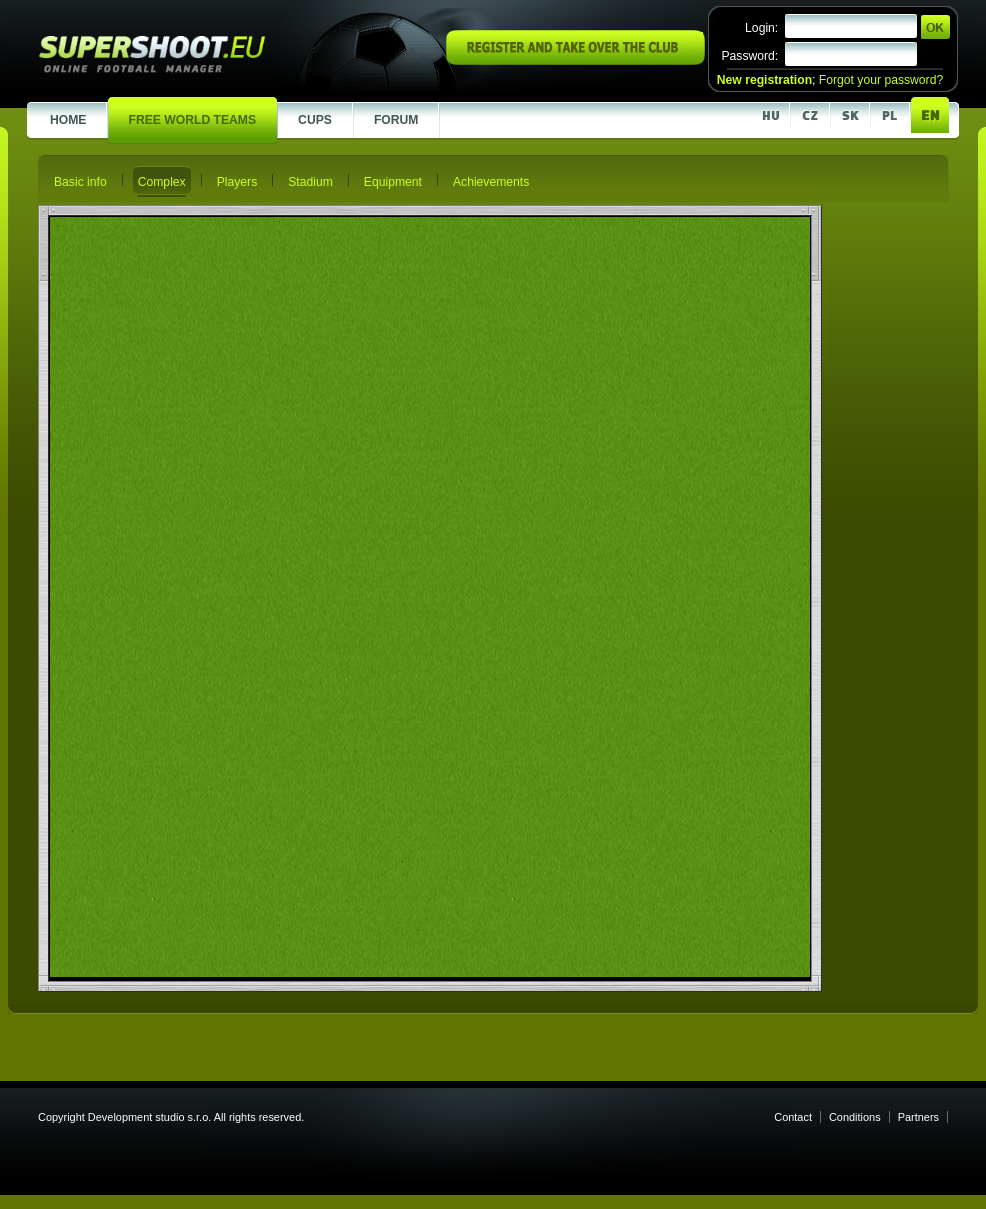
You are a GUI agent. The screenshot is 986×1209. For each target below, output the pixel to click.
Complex (162, 182)
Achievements (491, 182)
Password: (749, 56)
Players (237, 182)
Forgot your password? (881, 80)
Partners (918, 1117)
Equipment (393, 182)
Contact (793, 1117)
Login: (761, 28)
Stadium (310, 182)
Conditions (855, 1117)
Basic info (80, 182)
